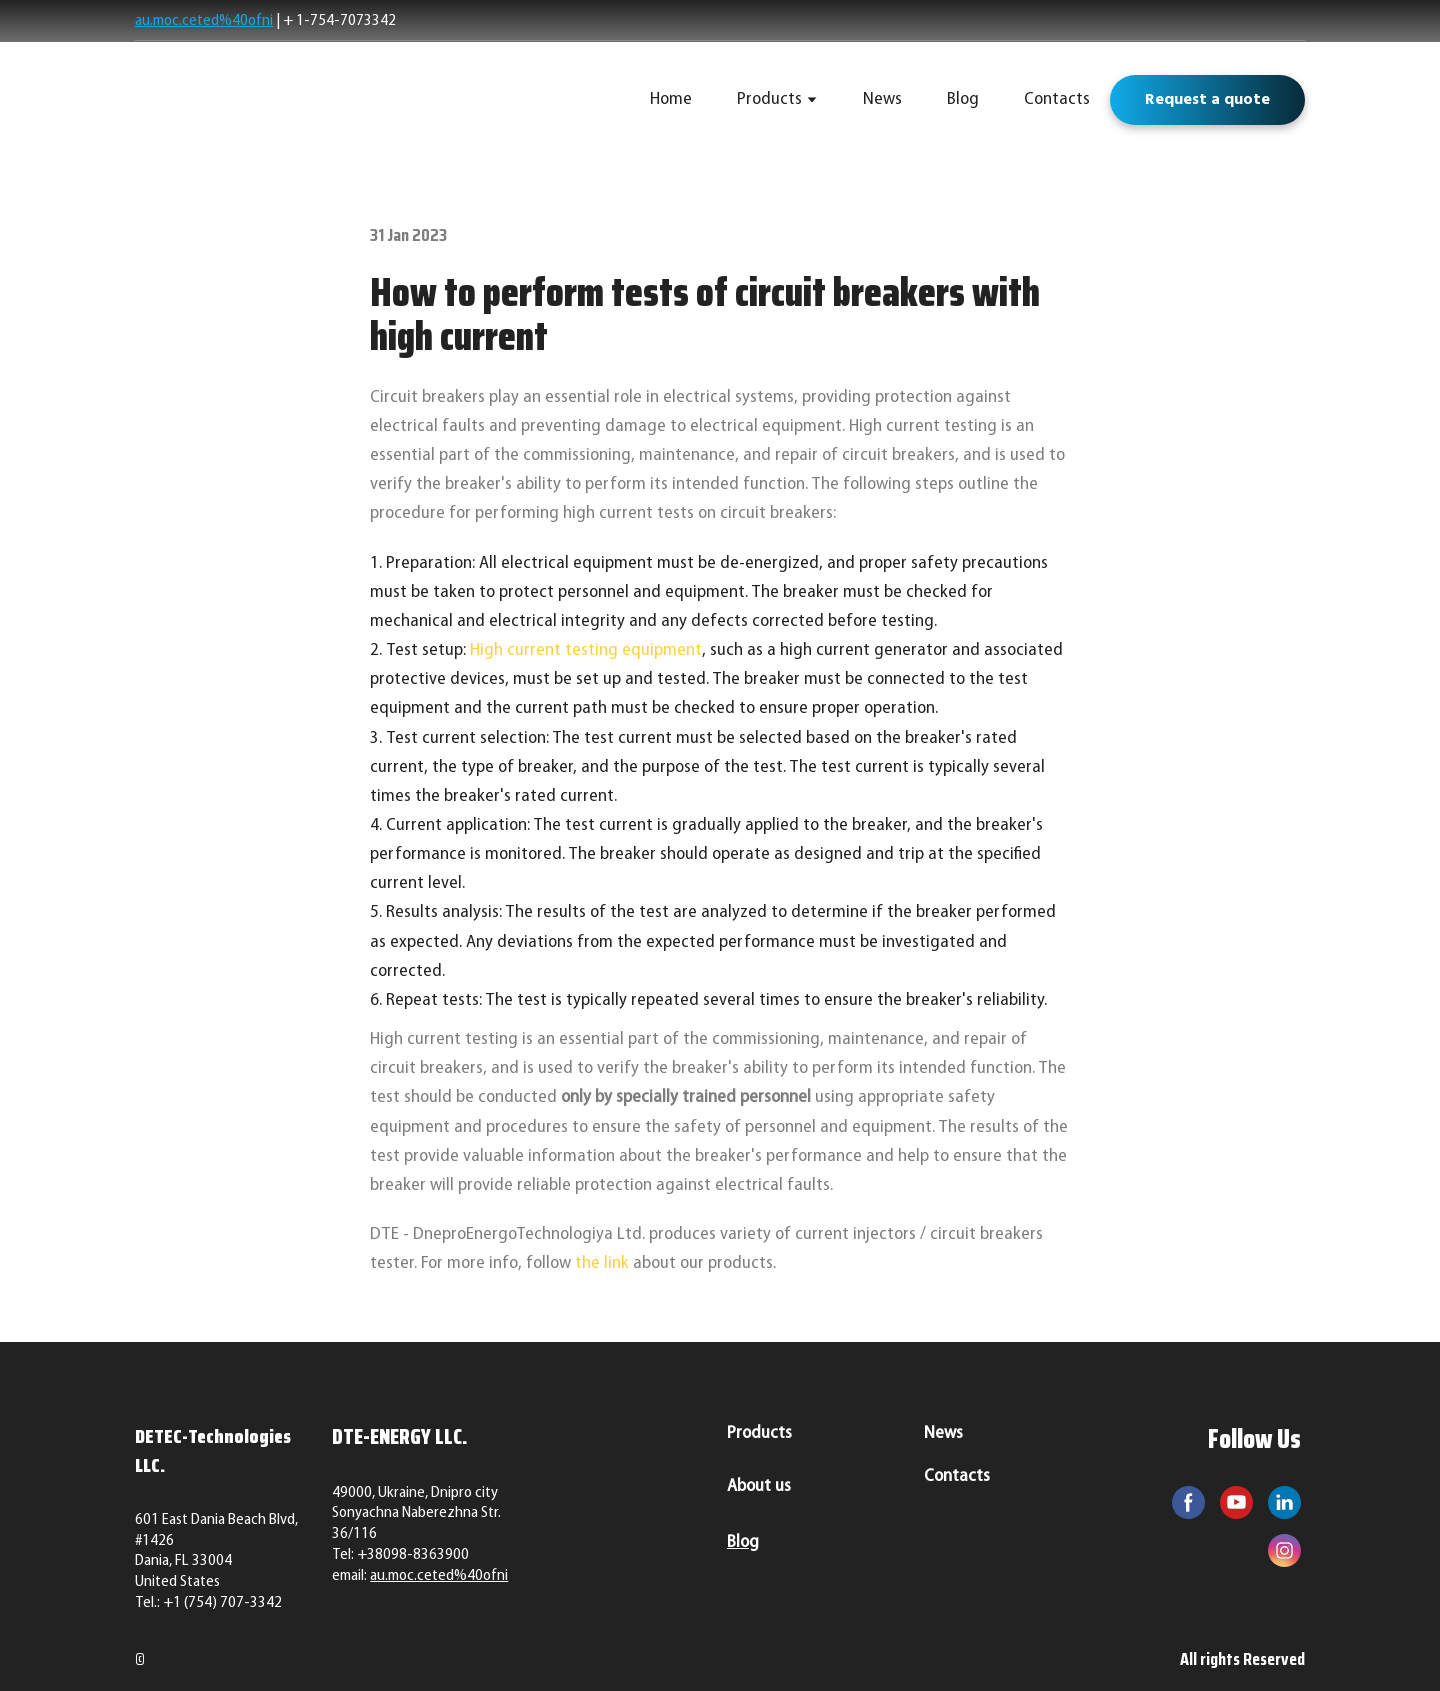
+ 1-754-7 (315, 21)
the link (602, 1263)
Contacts (1057, 99)
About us (759, 1486)
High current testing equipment (586, 650)
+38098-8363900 (413, 1555)
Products (769, 99)
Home (671, 99)
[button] (1207, 100)
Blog (963, 99)
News (882, 99)
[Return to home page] (277, 100)
